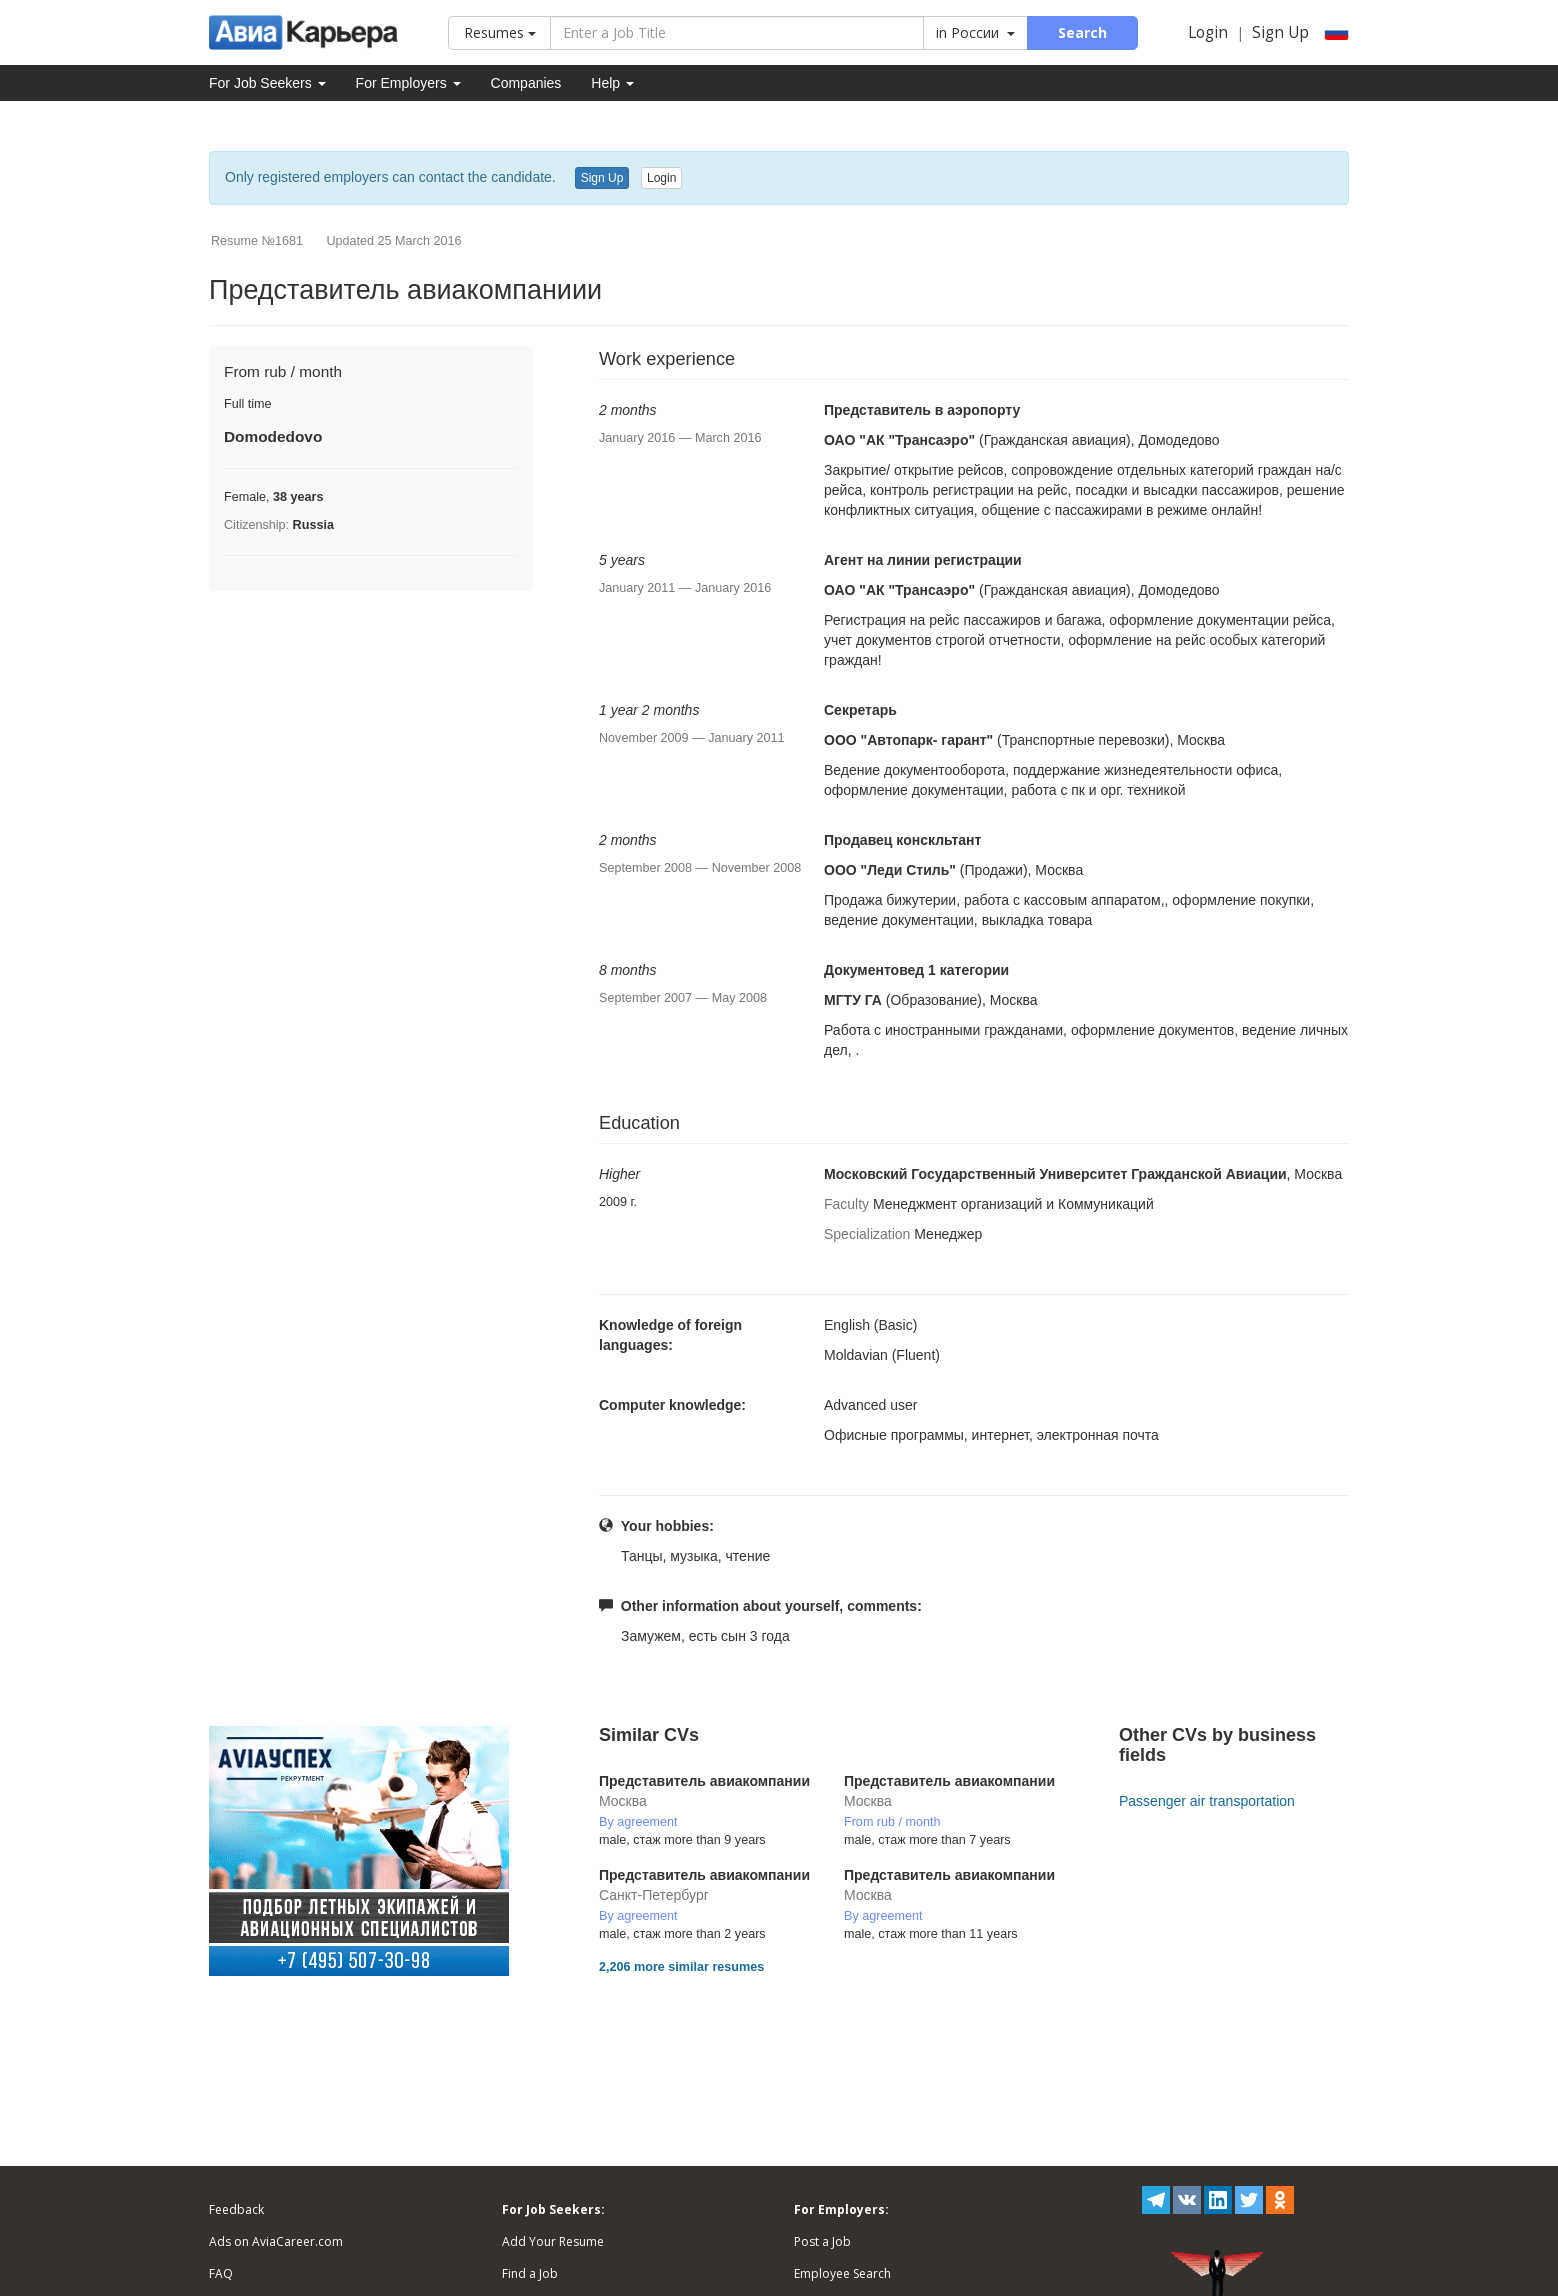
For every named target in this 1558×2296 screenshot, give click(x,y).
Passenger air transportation (1207, 1801)
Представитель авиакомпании (704, 1781)
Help (612, 83)
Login (1208, 32)
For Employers (408, 83)
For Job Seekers (267, 83)
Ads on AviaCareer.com (276, 2241)
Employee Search (842, 2273)
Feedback (236, 2209)
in (975, 32)
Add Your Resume (553, 2241)
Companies (526, 83)
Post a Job (822, 2241)
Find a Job (530, 2273)
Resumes (500, 32)
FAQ (221, 2273)
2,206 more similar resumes (681, 1967)
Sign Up (1280, 32)
